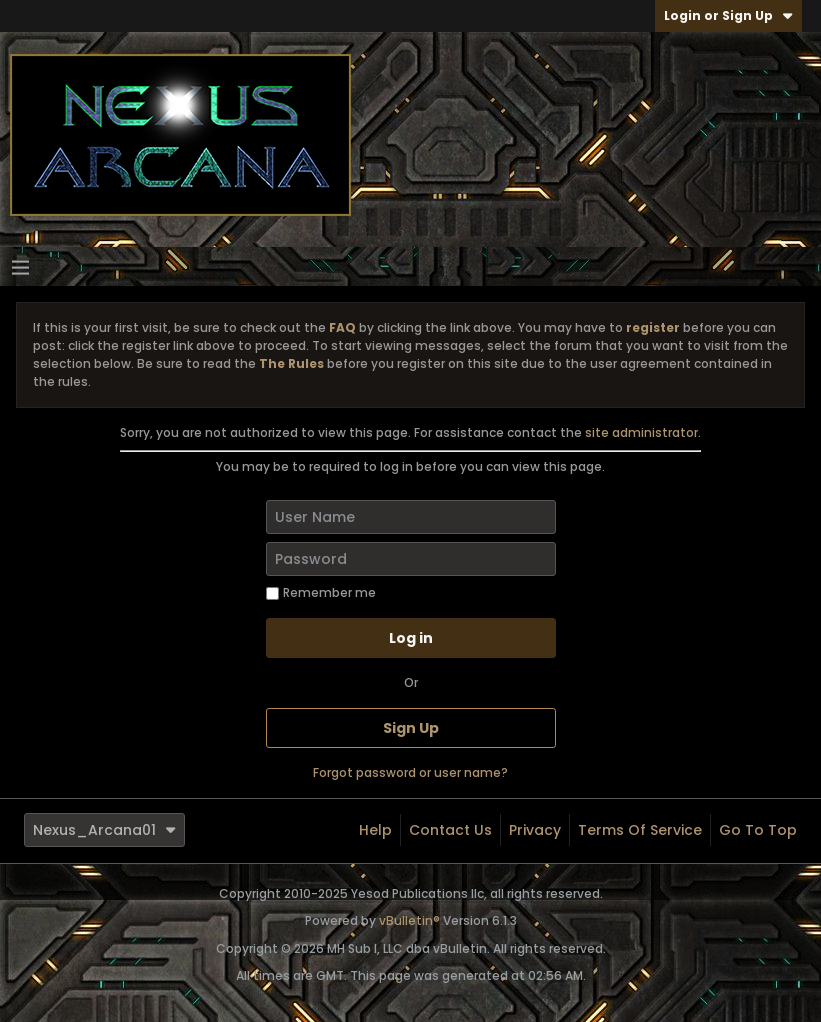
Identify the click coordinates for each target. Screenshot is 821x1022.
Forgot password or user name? (410, 772)
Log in (411, 638)
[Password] (411, 559)
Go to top (758, 830)
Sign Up (411, 728)
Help (375, 830)
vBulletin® (409, 920)
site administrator (641, 432)
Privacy (535, 830)
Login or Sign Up (728, 15)
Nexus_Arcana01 (104, 830)
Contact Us (450, 830)
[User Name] (411, 517)
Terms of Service (640, 830)
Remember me (321, 592)
